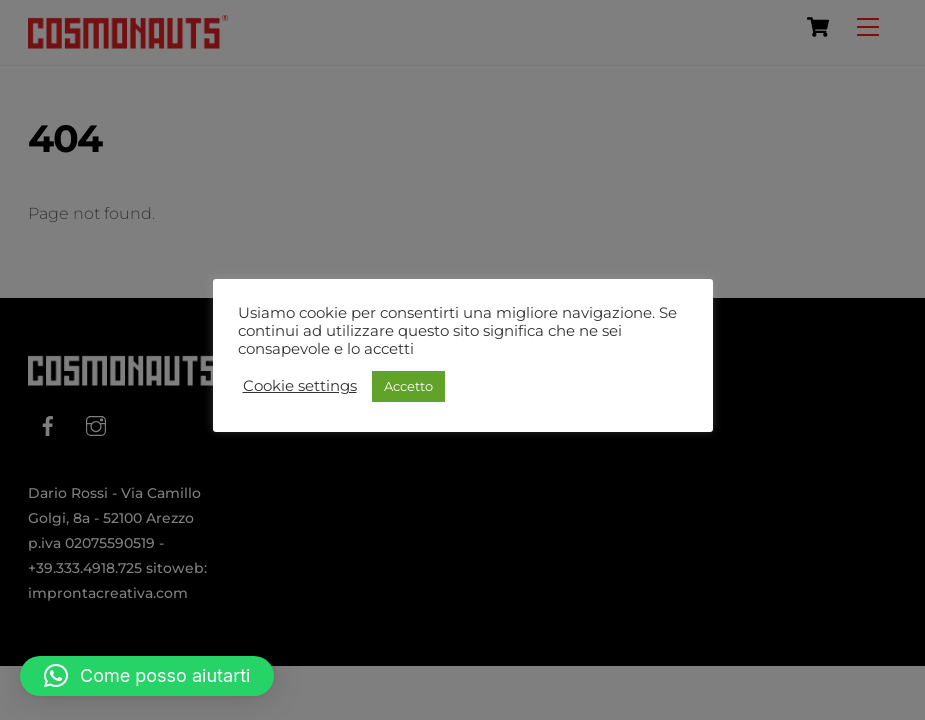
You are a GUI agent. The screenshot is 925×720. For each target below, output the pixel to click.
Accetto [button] (408, 386)
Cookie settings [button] (300, 386)
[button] (147, 676)
